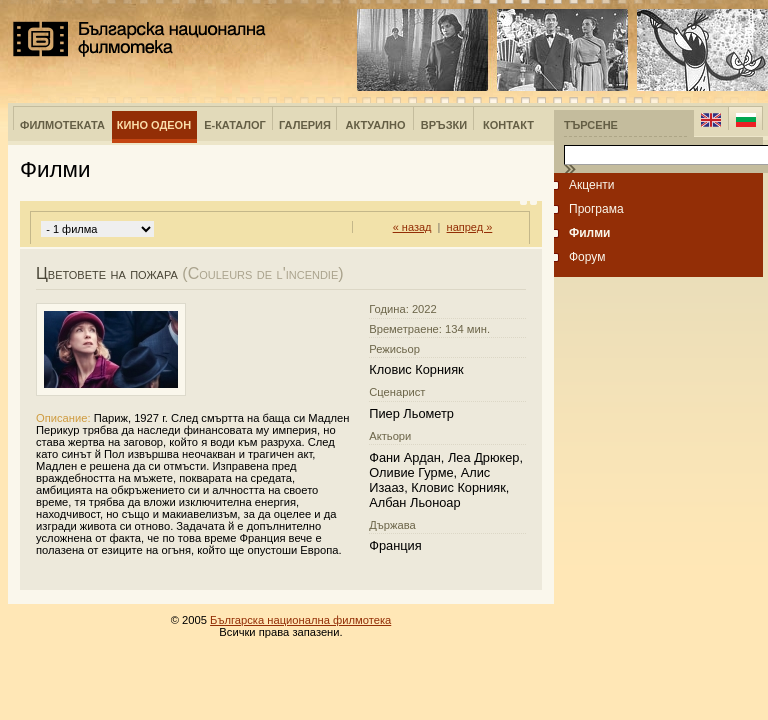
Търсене (591, 125)
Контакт (508, 125)
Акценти (592, 185)
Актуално (376, 125)
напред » (470, 227)
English (711, 120)
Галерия (305, 125)
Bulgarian (745, 120)
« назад (412, 227)
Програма (596, 209)
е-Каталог (235, 125)
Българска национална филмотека (139, 39)
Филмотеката (62, 125)
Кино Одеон (154, 125)
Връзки (444, 125)
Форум (587, 257)
